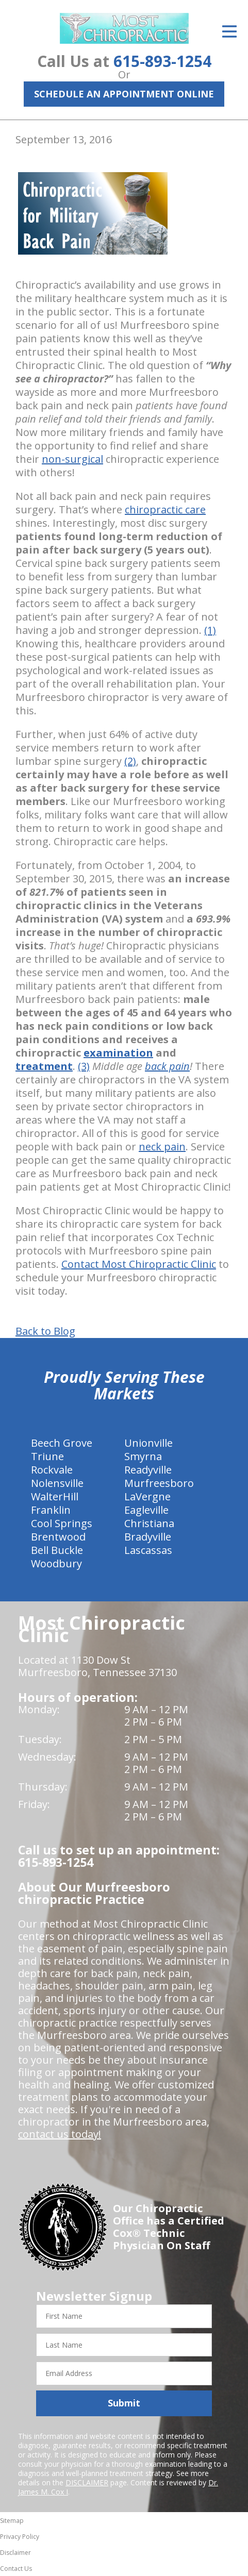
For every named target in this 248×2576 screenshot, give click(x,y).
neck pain (162, 1146)
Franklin (51, 1510)
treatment (44, 1066)
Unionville (148, 1443)
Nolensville (57, 1483)
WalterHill (54, 1496)
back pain (167, 1066)
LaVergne (147, 1496)
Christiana (149, 1523)
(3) (84, 1066)
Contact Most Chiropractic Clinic (138, 1264)
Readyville (148, 1470)
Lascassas (148, 1550)
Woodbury (56, 1563)
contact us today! (59, 2134)
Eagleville (146, 1510)
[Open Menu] (229, 31)
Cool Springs (61, 1523)
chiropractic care (165, 509)
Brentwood (58, 1537)
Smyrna (143, 1456)
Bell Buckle (57, 1550)
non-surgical (72, 459)
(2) (130, 761)
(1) (210, 630)
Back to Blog (45, 1331)
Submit (124, 2403)
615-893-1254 (162, 61)
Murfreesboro (159, 1483)
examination (118, 1053)
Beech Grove (61, 1443)
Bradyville (147, 1537)
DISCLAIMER (86, 2482)
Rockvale (52, 1470)
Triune (47, 1456)
